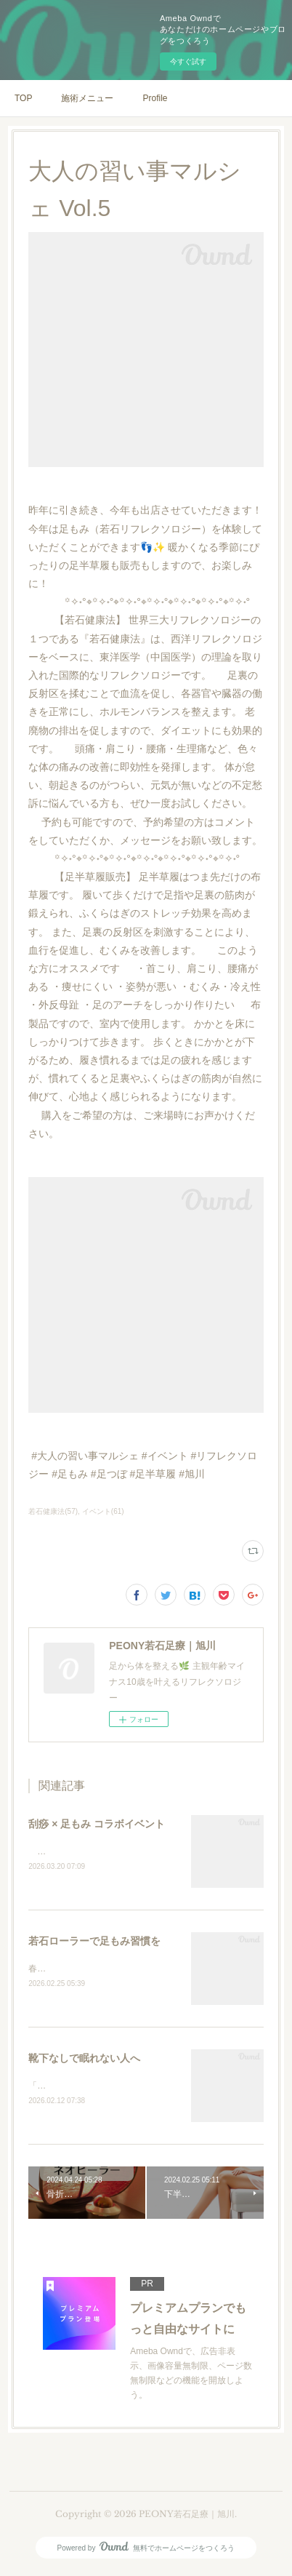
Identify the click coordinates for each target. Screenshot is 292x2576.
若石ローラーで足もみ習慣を (94, 1942)
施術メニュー (87, 98)
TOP (23, 98)
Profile (154, 98)
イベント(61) (103, 1511)
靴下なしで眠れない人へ (84, 2060)
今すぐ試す (188, 61)
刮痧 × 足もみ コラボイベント (96, 1824)
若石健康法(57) (53, 1511)
